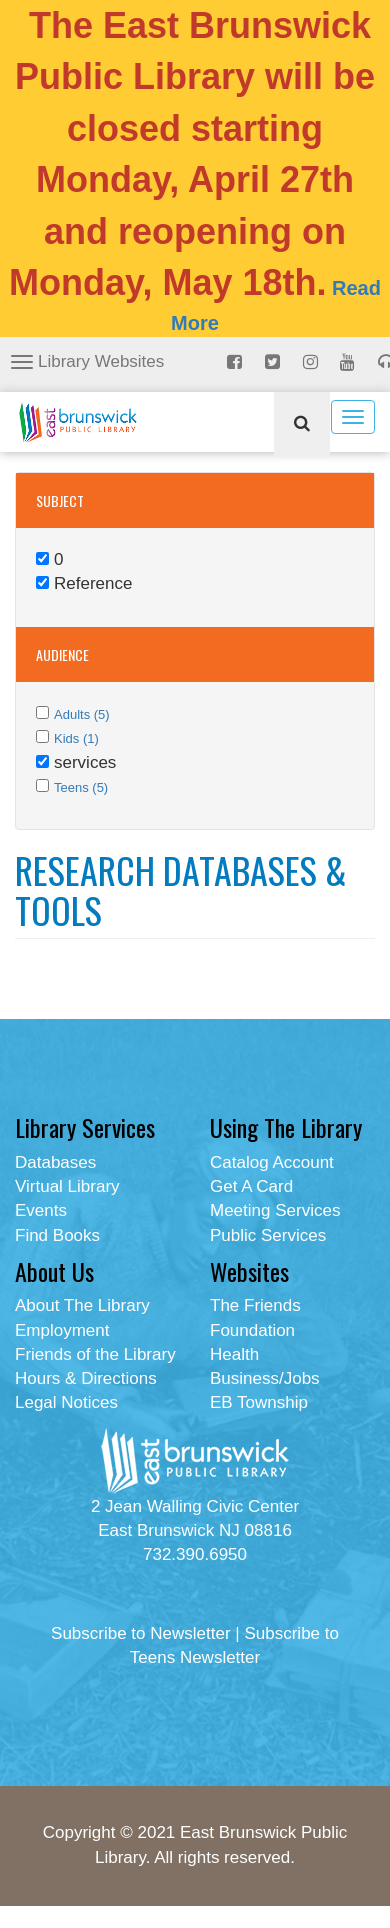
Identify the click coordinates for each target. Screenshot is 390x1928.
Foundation (252, 1330)
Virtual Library (67, 1186)
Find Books (57, 1235)
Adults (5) (82, 714)
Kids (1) (76, 738)
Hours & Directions (86, 1378)
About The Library (82, 1305)
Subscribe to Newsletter (141, 1633)
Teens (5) (81, 787)
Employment (62, 1330)
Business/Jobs (265, 1378)
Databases (55, 1162)
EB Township (259, 1402)
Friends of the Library (95, 1354)
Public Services (268, 1235)
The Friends (255, 1305)
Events (41, 1210)
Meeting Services (275, 1210)
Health (234, 1354)
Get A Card (251, 1186)
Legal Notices (66, 1402)
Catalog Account (272, 1162)
